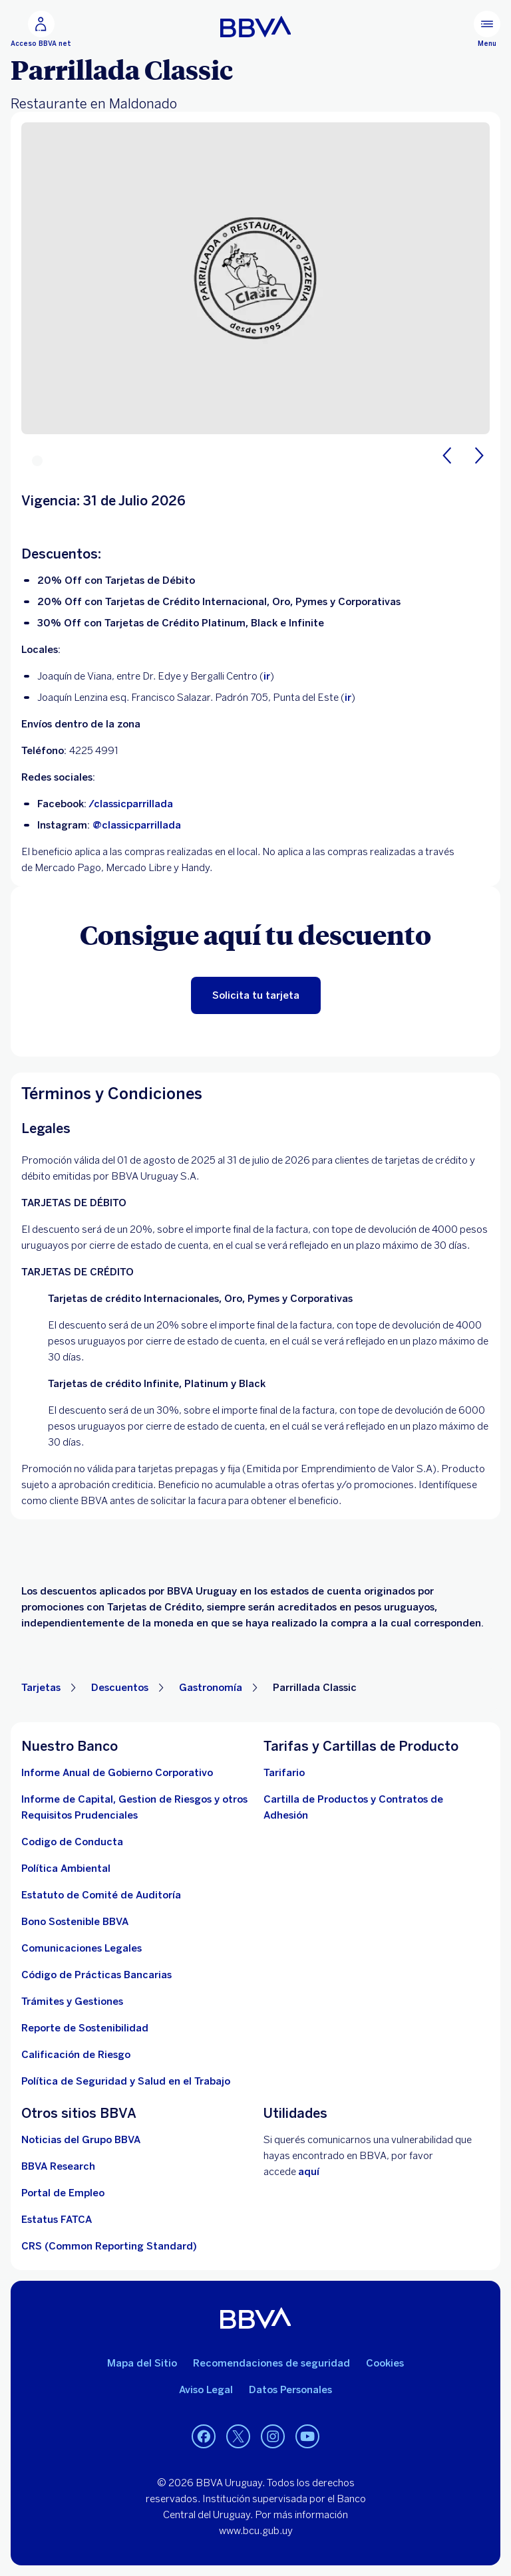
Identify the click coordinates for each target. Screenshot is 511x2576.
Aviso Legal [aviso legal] (206, 2390)
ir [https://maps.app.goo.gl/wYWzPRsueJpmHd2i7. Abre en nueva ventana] (348, 698)
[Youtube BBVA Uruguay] (307, 2436)
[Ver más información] (109, 2246)
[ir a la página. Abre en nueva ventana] (80, 2140)
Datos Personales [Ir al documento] (290, 2390)
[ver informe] (74, 1922)
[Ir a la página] (58, 2166)
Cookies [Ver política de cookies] (385, 2363)
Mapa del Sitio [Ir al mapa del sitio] (142, 2363)
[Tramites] (72, 2001)
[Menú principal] (487, 29)
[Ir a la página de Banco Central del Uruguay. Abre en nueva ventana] (75, 2055)
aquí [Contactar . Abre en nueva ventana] (308, 2172)
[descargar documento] (72, 1842)
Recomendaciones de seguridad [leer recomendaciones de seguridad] (271, 2363)
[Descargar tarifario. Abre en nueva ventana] (284, 1773)
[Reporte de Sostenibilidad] (84, 2028)
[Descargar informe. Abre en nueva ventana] (134, 1807)
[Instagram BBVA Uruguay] (273, 2436)
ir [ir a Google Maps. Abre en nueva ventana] (266, 676)
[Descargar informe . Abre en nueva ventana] (117, 1773)
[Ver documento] (96, 1975)
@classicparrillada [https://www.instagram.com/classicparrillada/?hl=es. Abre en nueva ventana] (136, 825)
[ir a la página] (81, 1948)
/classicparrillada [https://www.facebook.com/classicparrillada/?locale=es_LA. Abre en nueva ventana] (130, 804)
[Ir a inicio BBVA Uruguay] (255, 26)
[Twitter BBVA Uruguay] (238, 2436)
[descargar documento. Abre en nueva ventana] (65, 1868)
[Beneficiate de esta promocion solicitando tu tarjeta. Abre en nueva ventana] (256, 995)
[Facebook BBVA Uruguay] (204, 2436)
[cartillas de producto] (376, 1807)
